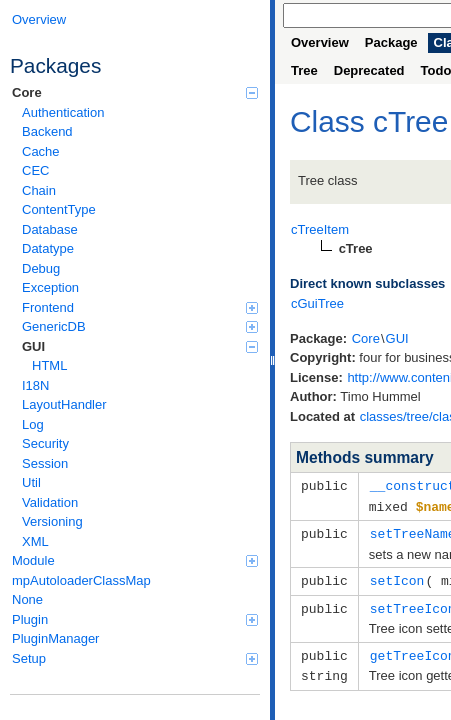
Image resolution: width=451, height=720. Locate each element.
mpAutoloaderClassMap (81, 580)
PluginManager (55, 638)
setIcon (397, 577)
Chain (39, 190)
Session (45, 463)
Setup (135, 658)
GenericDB (140, 326)
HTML (49, 365)
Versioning (52, 521)
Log (33, 424)
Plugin (135, 619)
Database (50, 229)
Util (31, 482)
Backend (47, 131)
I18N (35, 385)
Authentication (63, 112)
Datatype (48, 248)
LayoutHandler (64, 404)
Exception (50, 287)
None (27, 599)
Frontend (140, 307)
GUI (140, 346)
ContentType (59, 209)
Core (135, 92)
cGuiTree (317, 303)
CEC (35, 170)
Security (45, 443)
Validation (50, 502)
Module (135, 560)
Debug (41, 268)
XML (35, 541)
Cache (41, 151)
